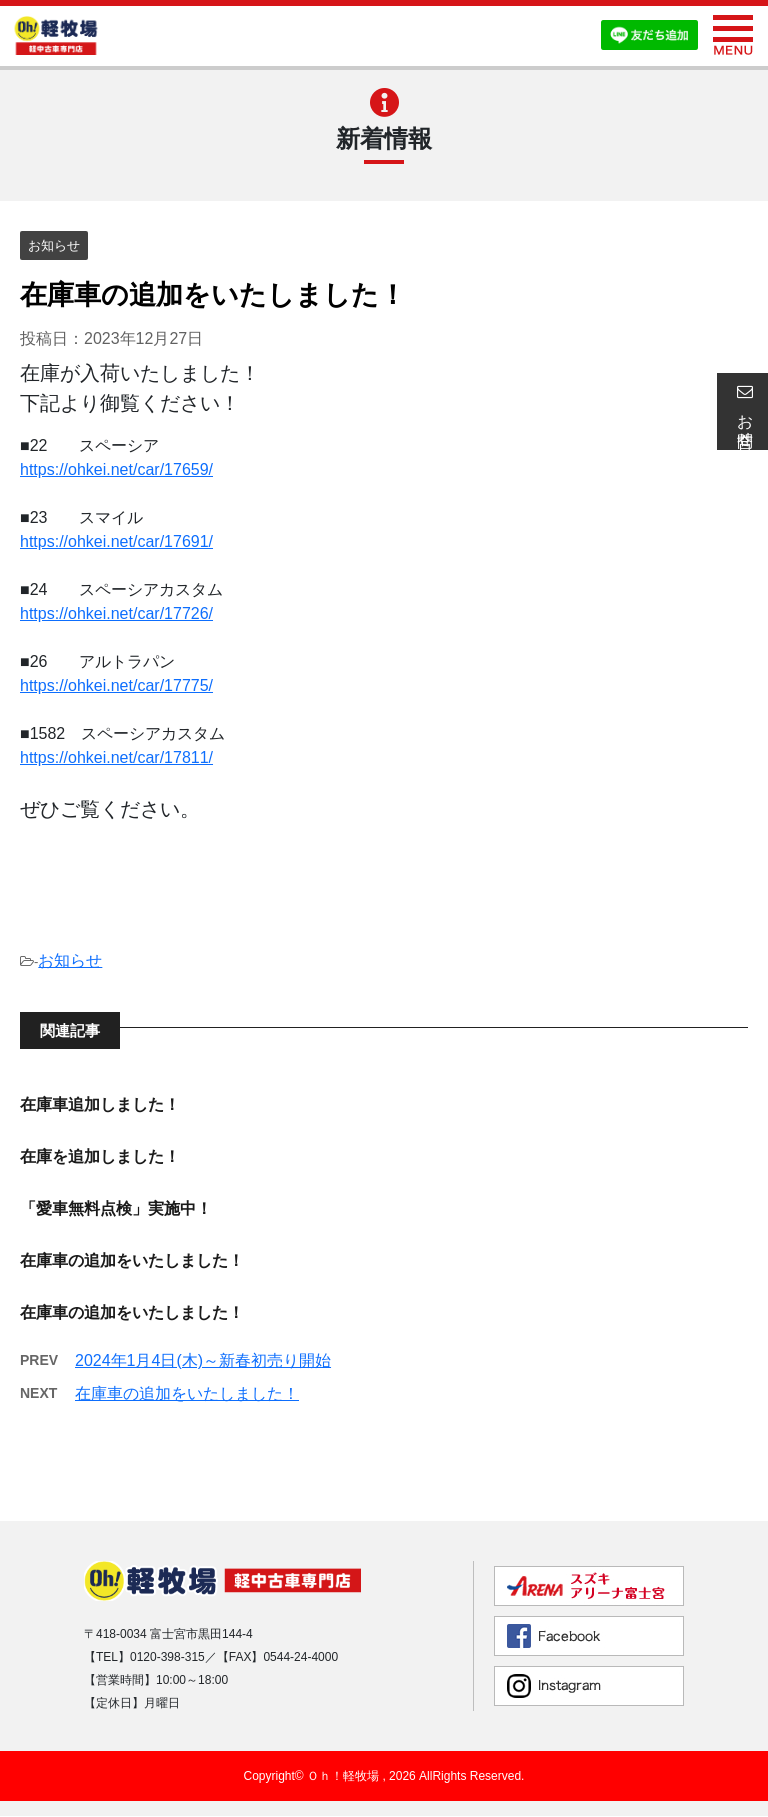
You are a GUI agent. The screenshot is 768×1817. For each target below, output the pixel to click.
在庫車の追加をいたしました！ (132, 1260)
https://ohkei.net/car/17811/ (116, 757)
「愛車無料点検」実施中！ (116, 1208)
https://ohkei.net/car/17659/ (116, 469)
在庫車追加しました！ (100, 1104)
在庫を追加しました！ (100, 1156)
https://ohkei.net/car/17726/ (116, 613)
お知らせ (70, 960)
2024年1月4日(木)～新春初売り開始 (203, 1360)
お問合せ (742, 411)
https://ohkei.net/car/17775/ (116, 685)
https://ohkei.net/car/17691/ (116, 541)
